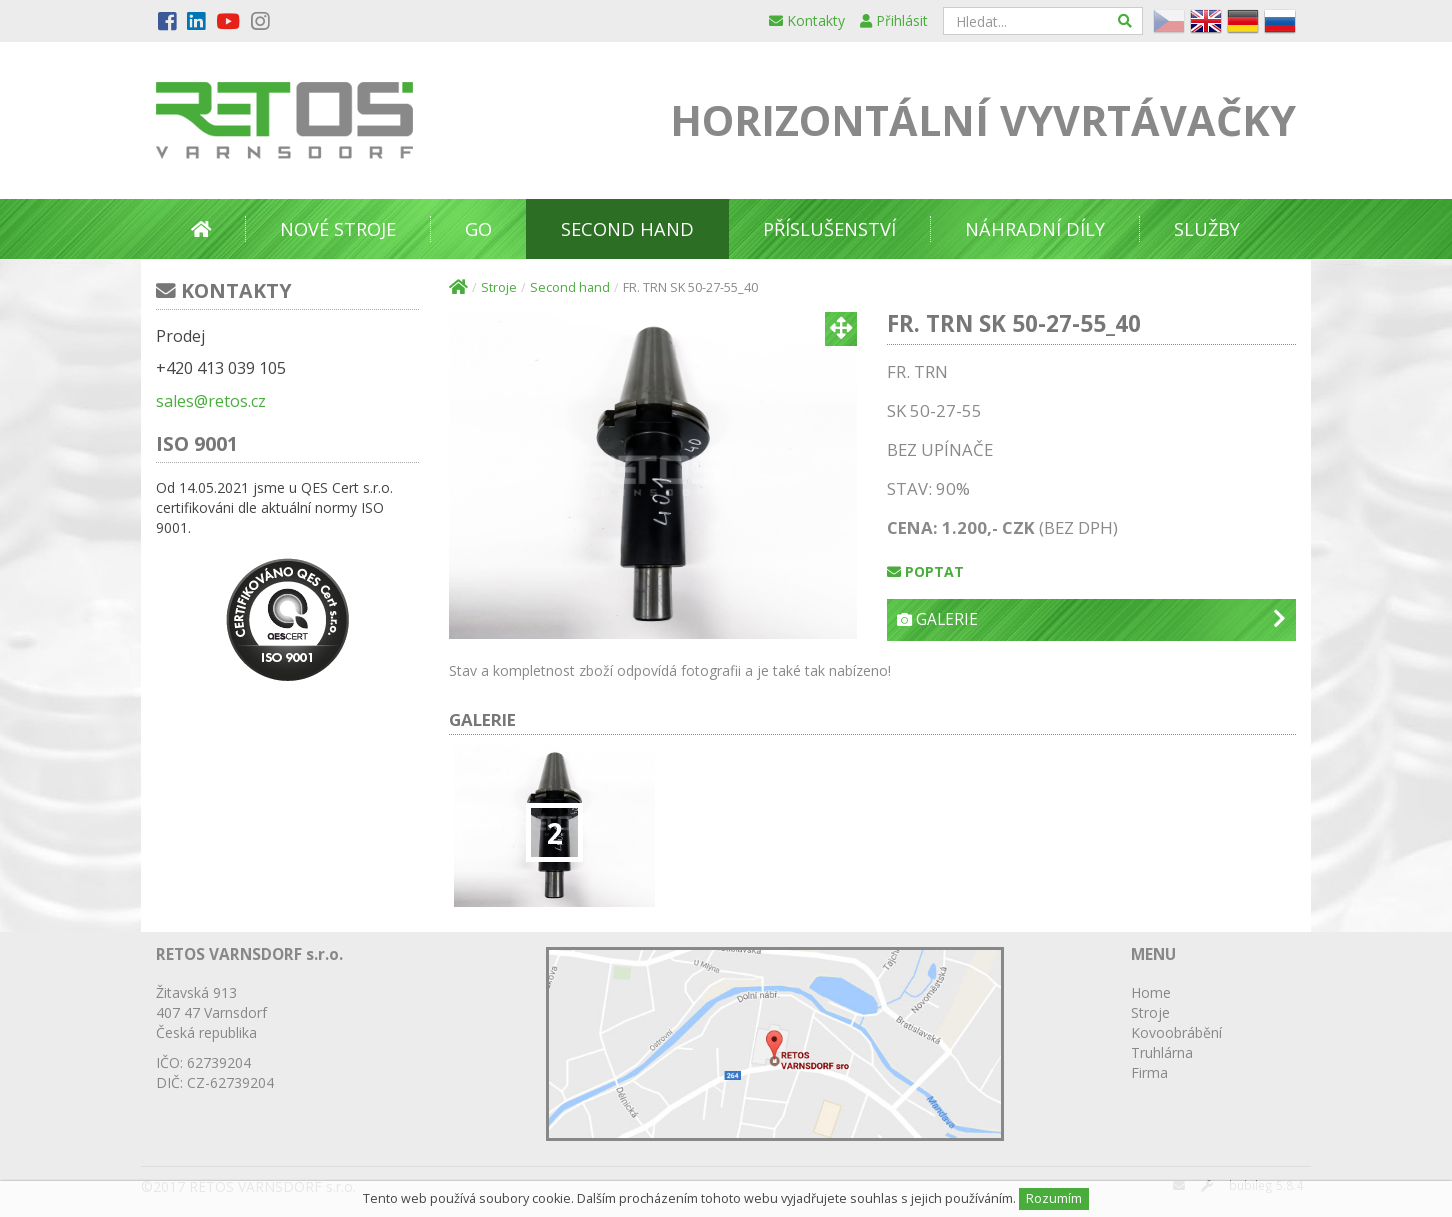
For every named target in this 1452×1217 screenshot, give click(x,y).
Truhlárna (1162, 1052)
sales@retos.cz (211, 401)
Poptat (925, 571)
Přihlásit (894, 20)
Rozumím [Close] (1054, 1198)
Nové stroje (338, 229)
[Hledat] (1125, 21)
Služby (1207, 229)
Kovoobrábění (1176, 1032)
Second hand (570, 287)
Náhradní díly (1035, 229)
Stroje (499, 287)
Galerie (1091, 619)
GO (478, 229)
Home (1151, 992)
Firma (1149, 1072)
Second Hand (627, 229)
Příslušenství (829, 229)
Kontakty (807, 20)
